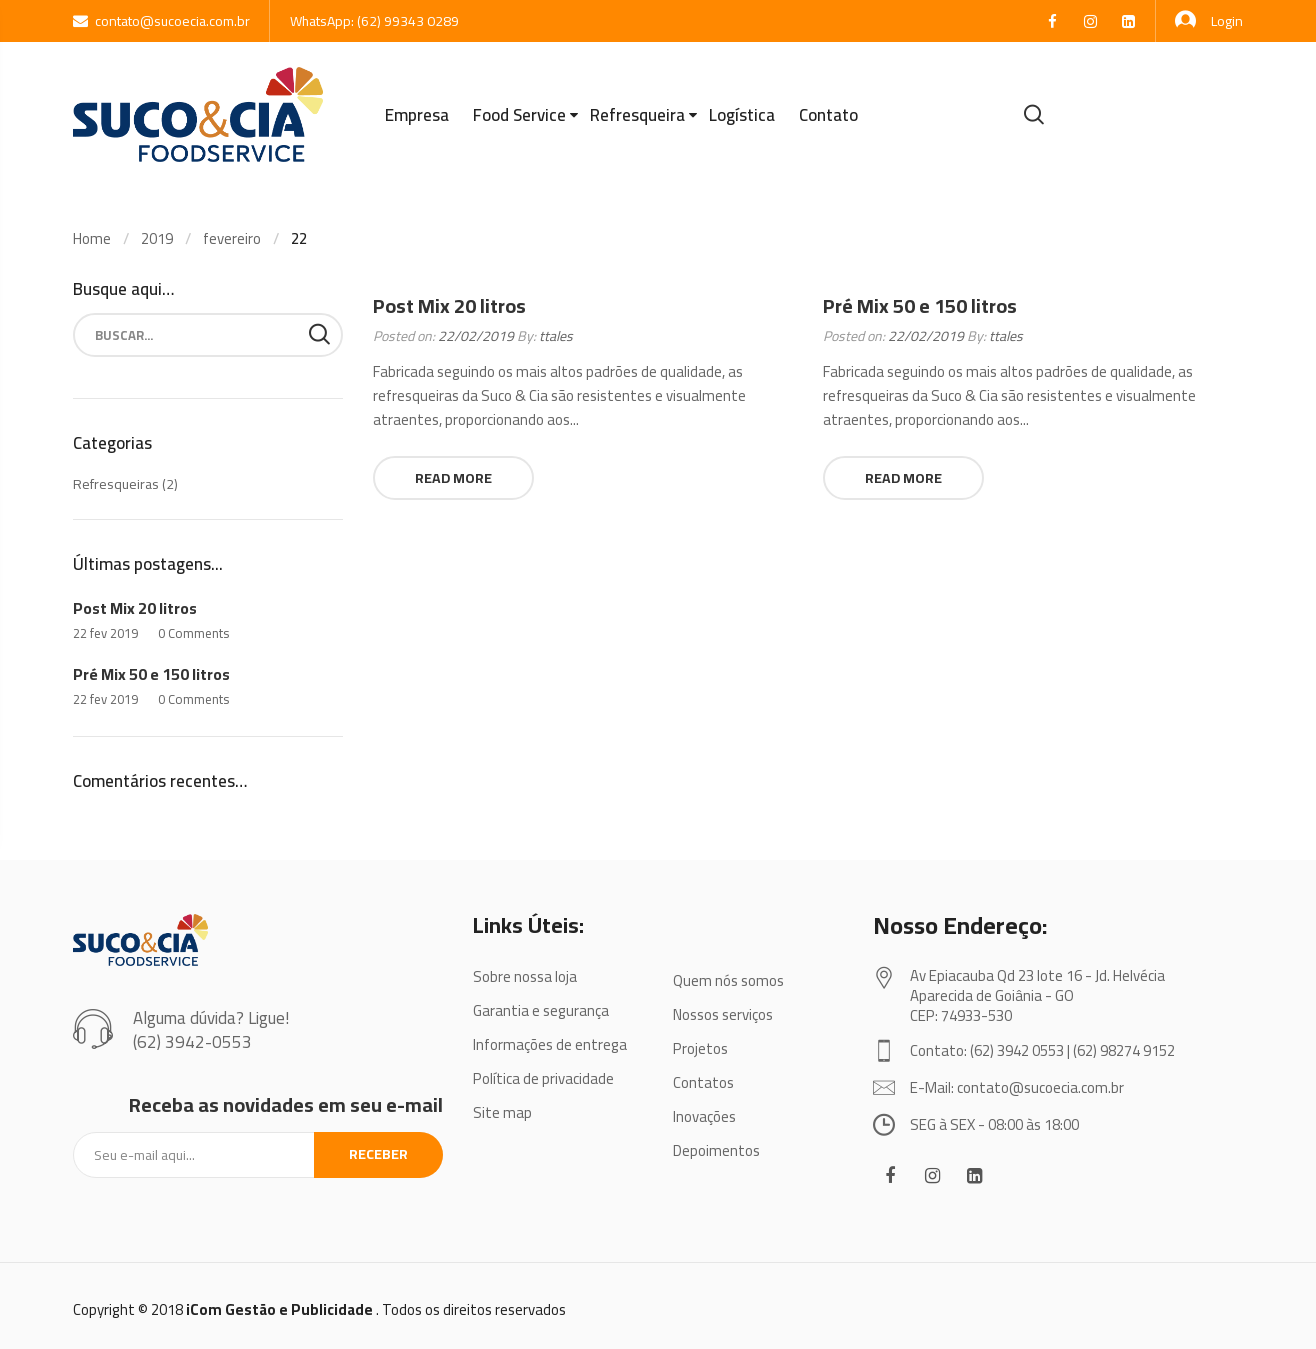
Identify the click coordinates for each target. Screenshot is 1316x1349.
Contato (828, 115)
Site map (502, 1112)
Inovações (704, 1116)
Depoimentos (716, 1150)
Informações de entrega (550, 1044)
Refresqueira (637, 115)
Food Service (519, 115)
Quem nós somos (728, 980)
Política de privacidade (543, 1078)
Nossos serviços (723, 1014)
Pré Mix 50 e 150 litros (920, 305)
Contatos (703, 1082)
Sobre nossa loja (525, 976)
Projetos (700, 1048)
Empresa (417, 115)
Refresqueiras (116, 484)
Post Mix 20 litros (449, 305)
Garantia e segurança (541, 1010)
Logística (742, 115)
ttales (556, 336)
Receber (378, 1154)
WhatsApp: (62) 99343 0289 (374, 21)
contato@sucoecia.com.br (161, 21)
